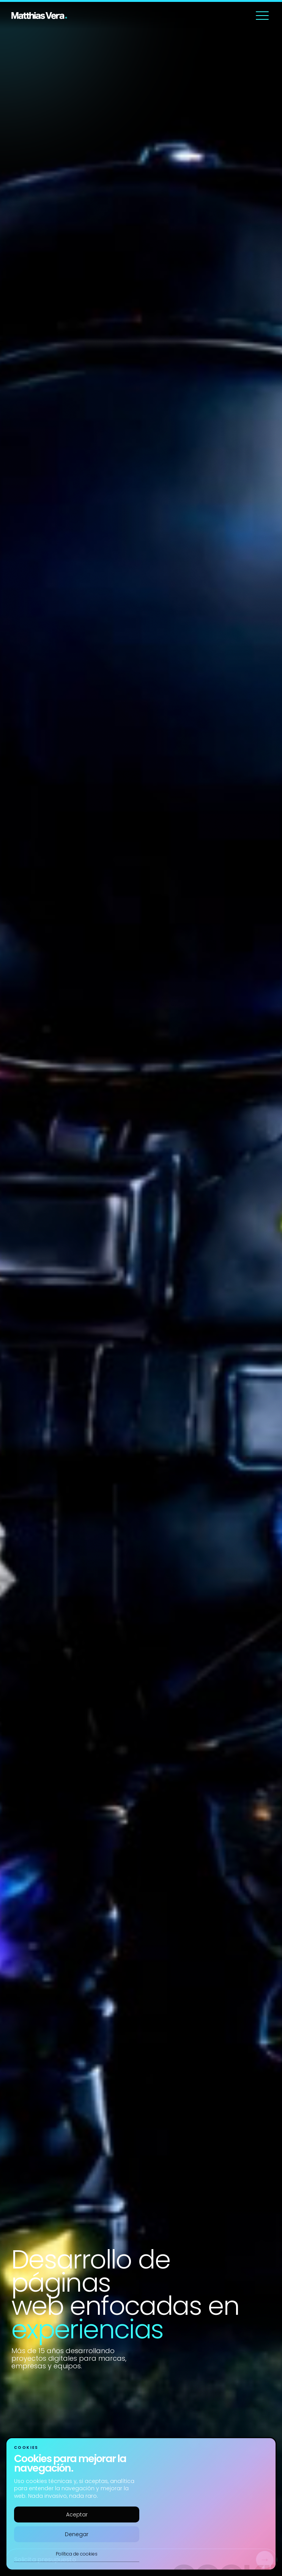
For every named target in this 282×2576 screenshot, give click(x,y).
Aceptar (77, 2514)
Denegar (76, 2534)
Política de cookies (77, 2554)
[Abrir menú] (262, 15)
